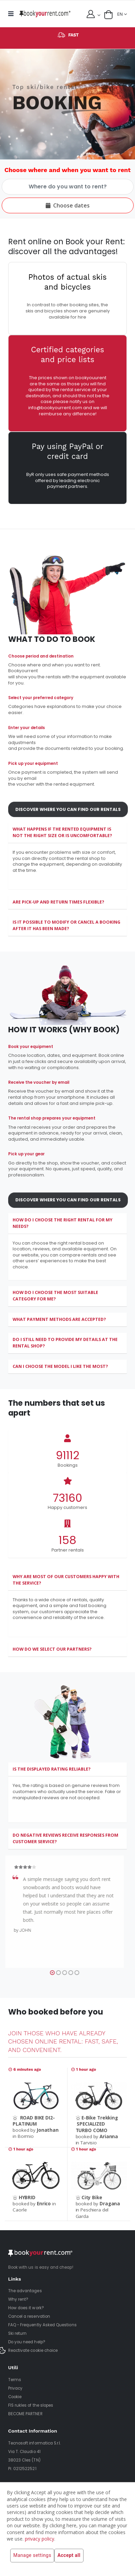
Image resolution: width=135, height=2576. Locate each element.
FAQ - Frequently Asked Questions (42, 2325)
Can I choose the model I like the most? (60, 1366)
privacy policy (39, 2538)
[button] (108, 14)
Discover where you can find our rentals (68, 819)
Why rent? (18, 2299)
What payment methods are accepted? (59, 1319)
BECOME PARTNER (25, 2414)
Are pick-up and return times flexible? (58, 902)
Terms (14, 2379)
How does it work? (26, 2308)
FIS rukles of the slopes (30, 2405)
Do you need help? (26, 2342)
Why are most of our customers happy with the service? (66, 1580)
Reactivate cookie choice (33, 2350)
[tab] (67, 833)
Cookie (14, 2397)
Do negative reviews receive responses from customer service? (65, 1838)
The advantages (25, 2291)
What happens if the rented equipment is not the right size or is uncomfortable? (62, 832)
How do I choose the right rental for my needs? (62, 1223)
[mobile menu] (12, 14)
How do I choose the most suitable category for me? (55, 1296)
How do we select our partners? (52, 1649)
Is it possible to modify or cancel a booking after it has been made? (66, 925)
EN (120, 14)
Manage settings (32, 2555)
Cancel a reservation (29, 2316)
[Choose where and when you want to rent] (68, 187)
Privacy (15, 2388)
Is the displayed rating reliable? (52, 1769)
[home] (45, 13)
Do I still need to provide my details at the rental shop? (65, 1343)
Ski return (17, 2333)
